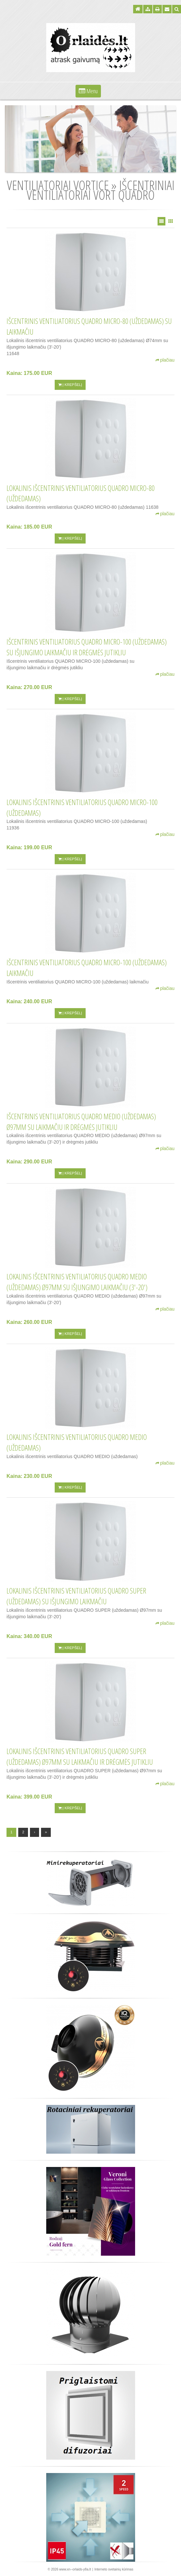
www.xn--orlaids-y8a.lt (75, 2569)
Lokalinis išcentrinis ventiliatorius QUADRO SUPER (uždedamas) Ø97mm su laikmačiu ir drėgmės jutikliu (80, 1756)
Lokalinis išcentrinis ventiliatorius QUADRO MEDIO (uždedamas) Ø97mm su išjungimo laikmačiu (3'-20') (77, 1281)
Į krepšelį (70, 385)
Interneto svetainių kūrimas (113, 2569)
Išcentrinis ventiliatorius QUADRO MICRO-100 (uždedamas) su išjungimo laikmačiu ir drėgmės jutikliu (87, 647)
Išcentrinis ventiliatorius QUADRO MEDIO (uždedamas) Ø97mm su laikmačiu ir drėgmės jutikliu (81, 1121)
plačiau (165, 360)
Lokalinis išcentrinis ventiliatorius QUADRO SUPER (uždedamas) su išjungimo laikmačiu (76, 1596)
